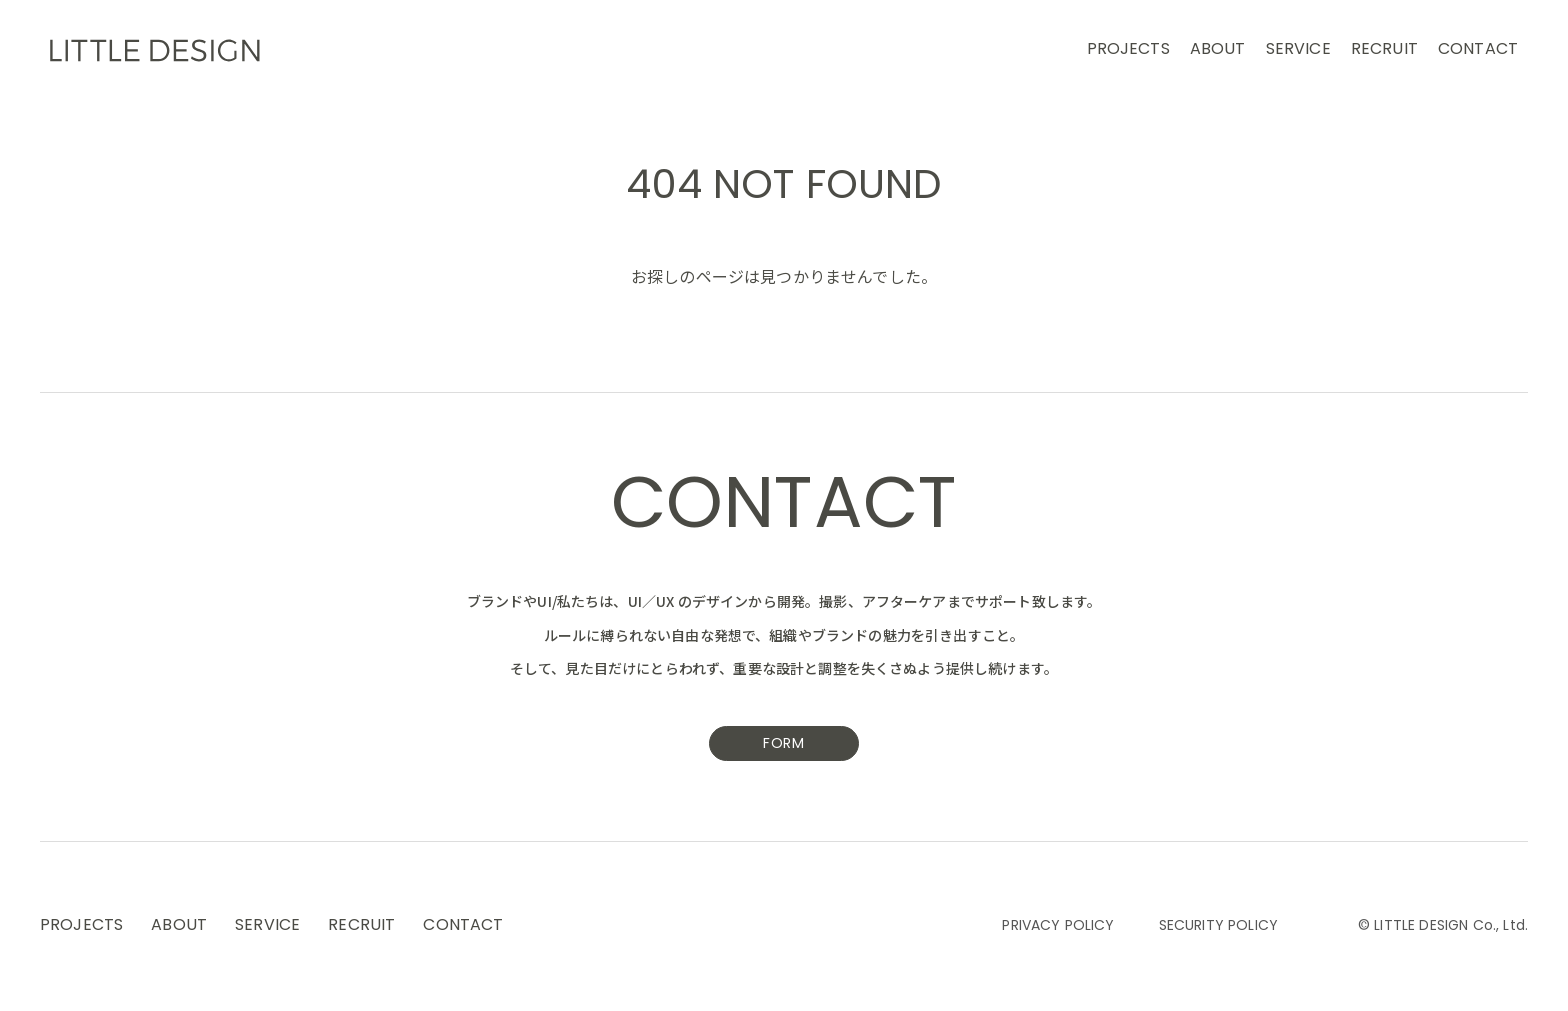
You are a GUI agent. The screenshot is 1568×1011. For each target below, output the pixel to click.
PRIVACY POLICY (1058, 926)
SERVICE (1298, 50)
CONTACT (1478, 50)
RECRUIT (1384, 50)
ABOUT (1218, 50)
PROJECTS (1128, 50)
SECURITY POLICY (1218, 926)
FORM (784, 744)
